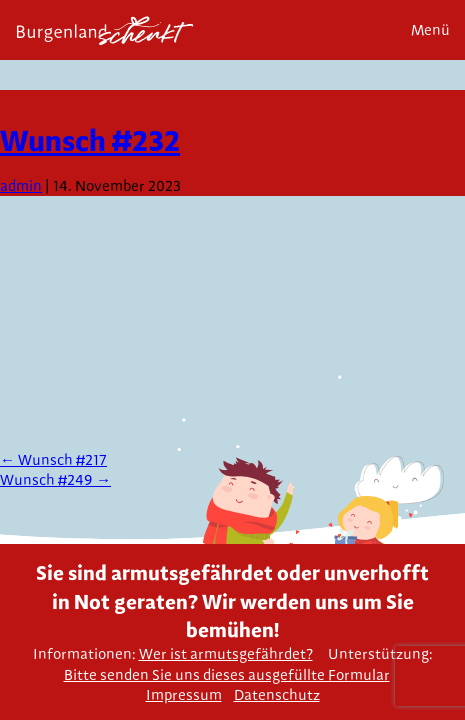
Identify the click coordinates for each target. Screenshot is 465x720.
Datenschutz (277, 695)
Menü (430, 30)
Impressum (184, 695)
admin (21, 186)
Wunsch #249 (55, 480)
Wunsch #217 (53, 460)
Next (442, 121)
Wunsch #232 (90, 140)
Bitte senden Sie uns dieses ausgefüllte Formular (227, 675)
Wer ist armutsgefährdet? (226, 654)
